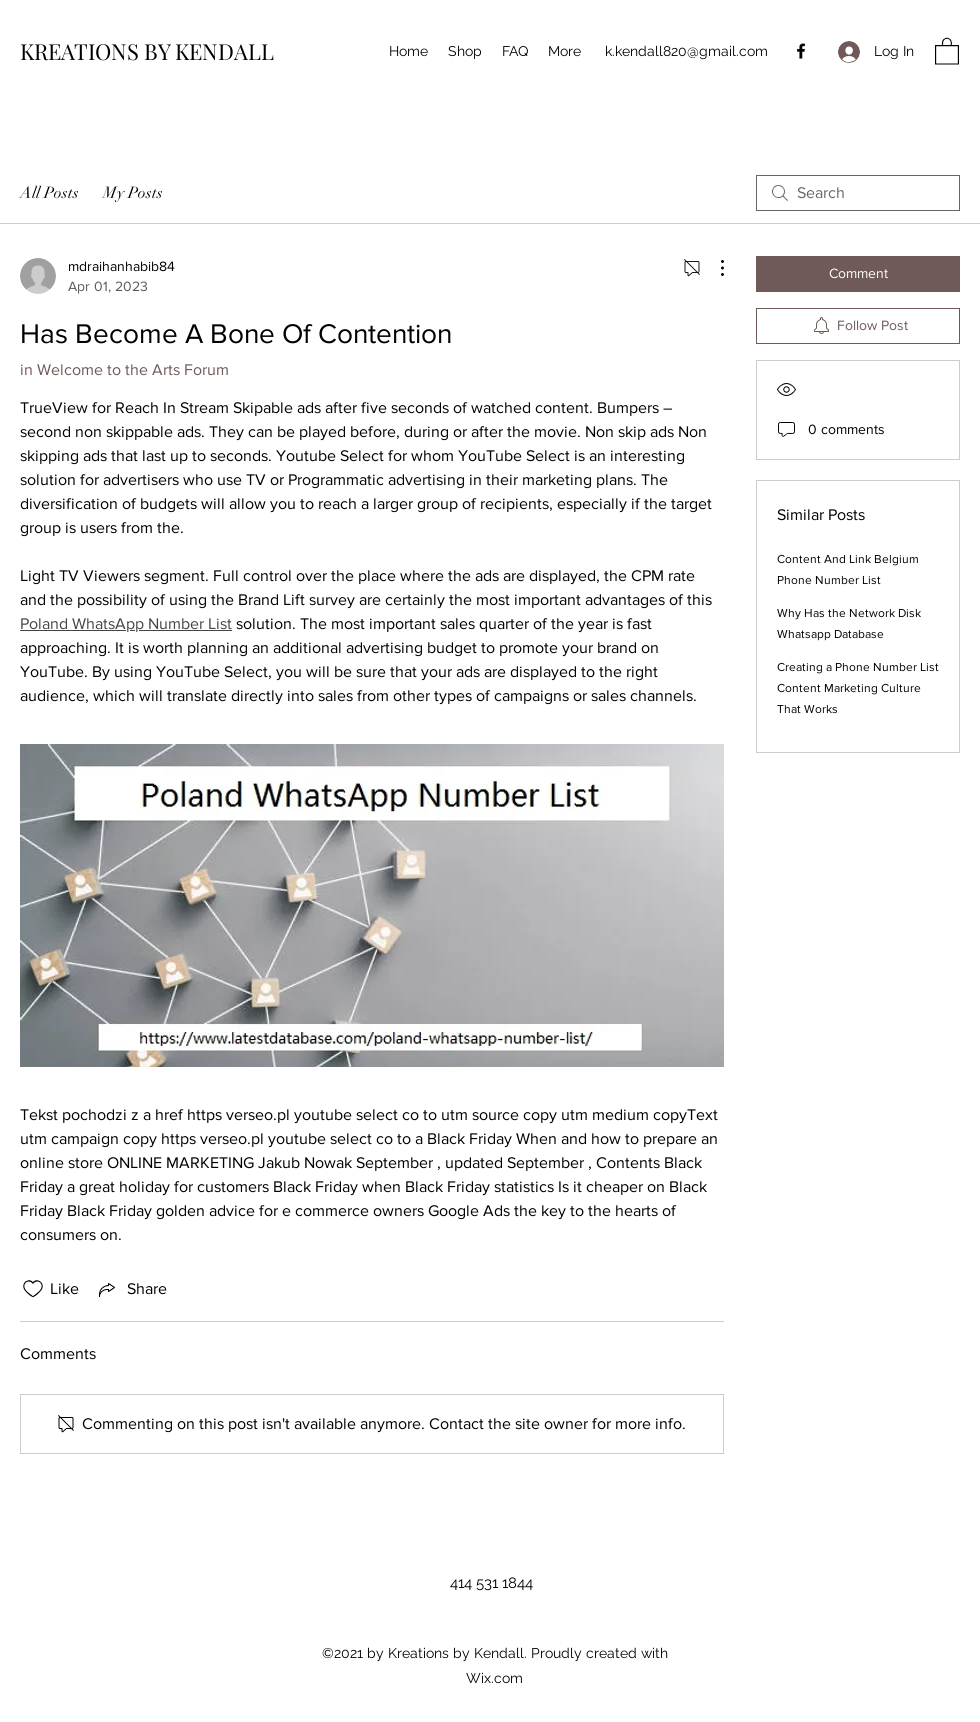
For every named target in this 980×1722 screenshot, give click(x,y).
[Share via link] (131, 1289)
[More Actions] (712, 268)
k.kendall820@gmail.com (686, 51)
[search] (858, 193)
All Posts (49, 193)
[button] (947, 50)
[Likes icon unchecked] (33, 1289)
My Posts (133, 193)
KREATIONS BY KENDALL (147, 51)
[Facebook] (801, 51)
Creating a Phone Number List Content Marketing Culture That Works (858, 688)
